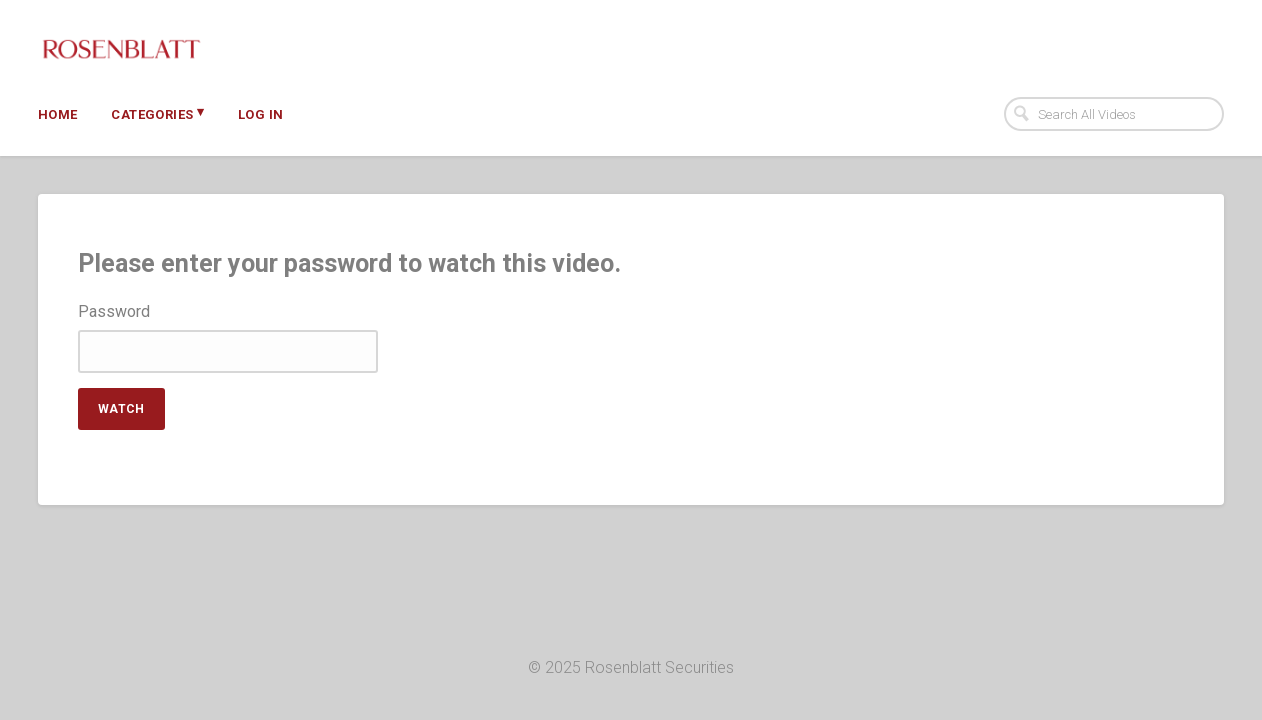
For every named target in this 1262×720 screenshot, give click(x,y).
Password (114, 312)
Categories (157, 113)
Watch (121, 409)
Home (58, 114)
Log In (260, 114)
